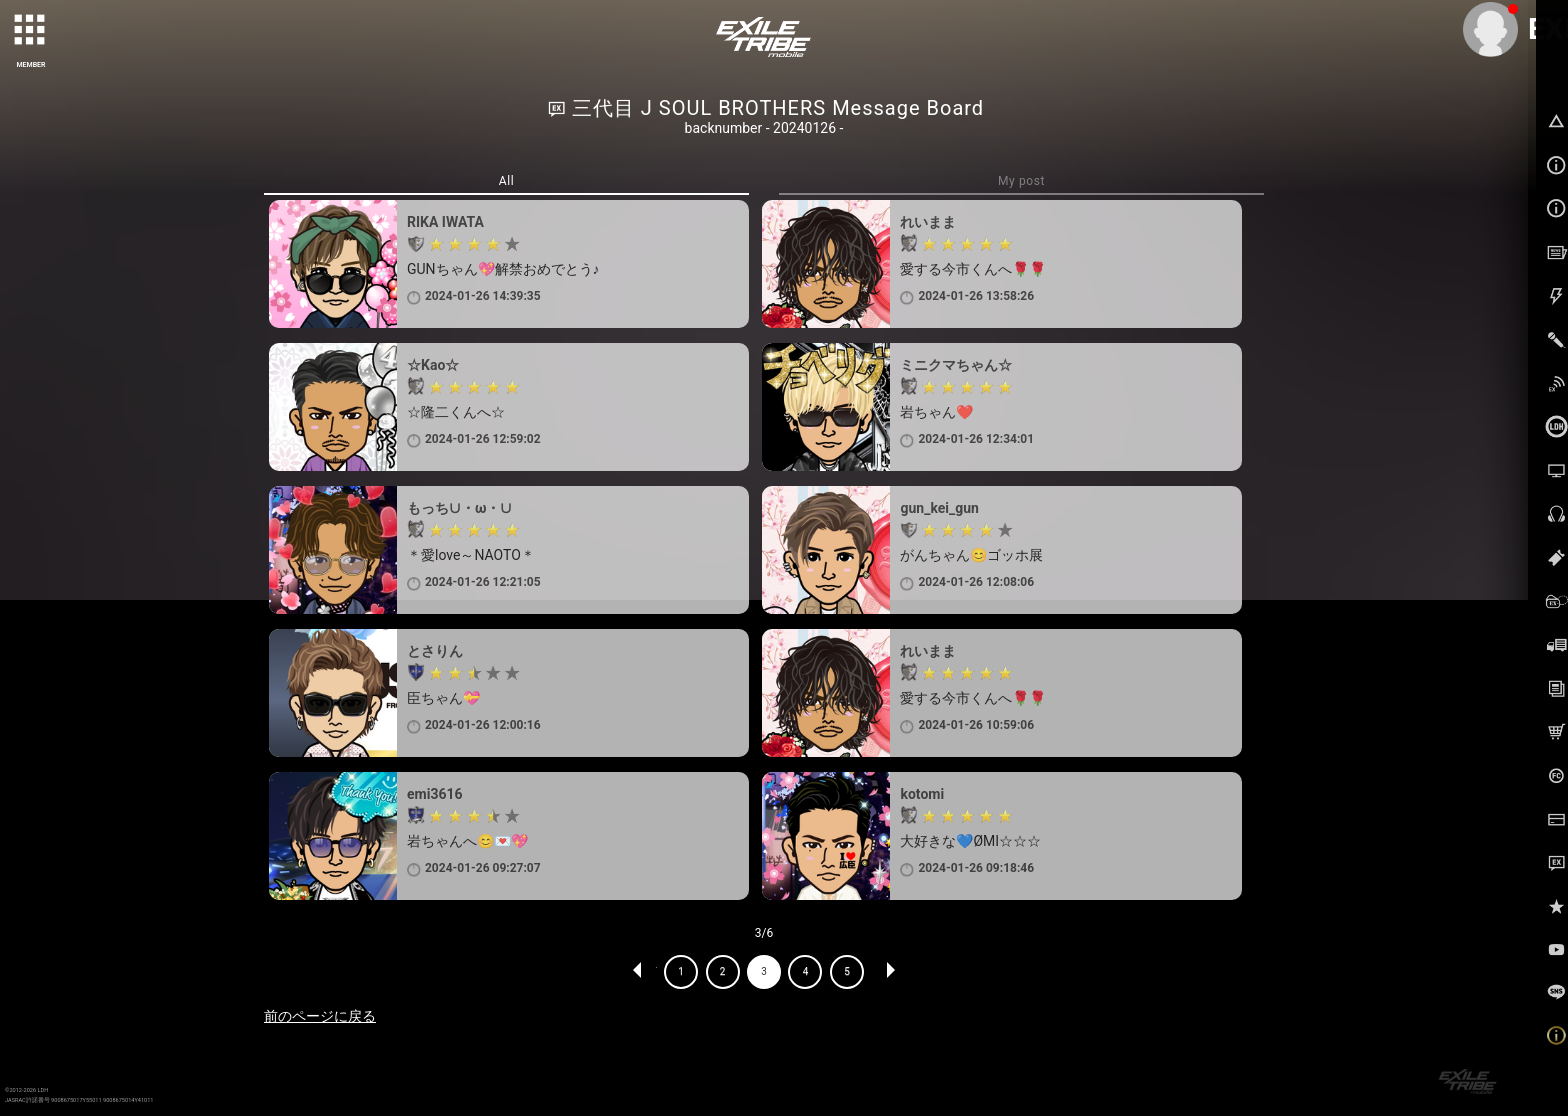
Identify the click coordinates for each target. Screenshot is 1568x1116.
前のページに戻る (320, 1016)
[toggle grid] (31, 31)
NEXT (890, 972)
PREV (638, 972)
